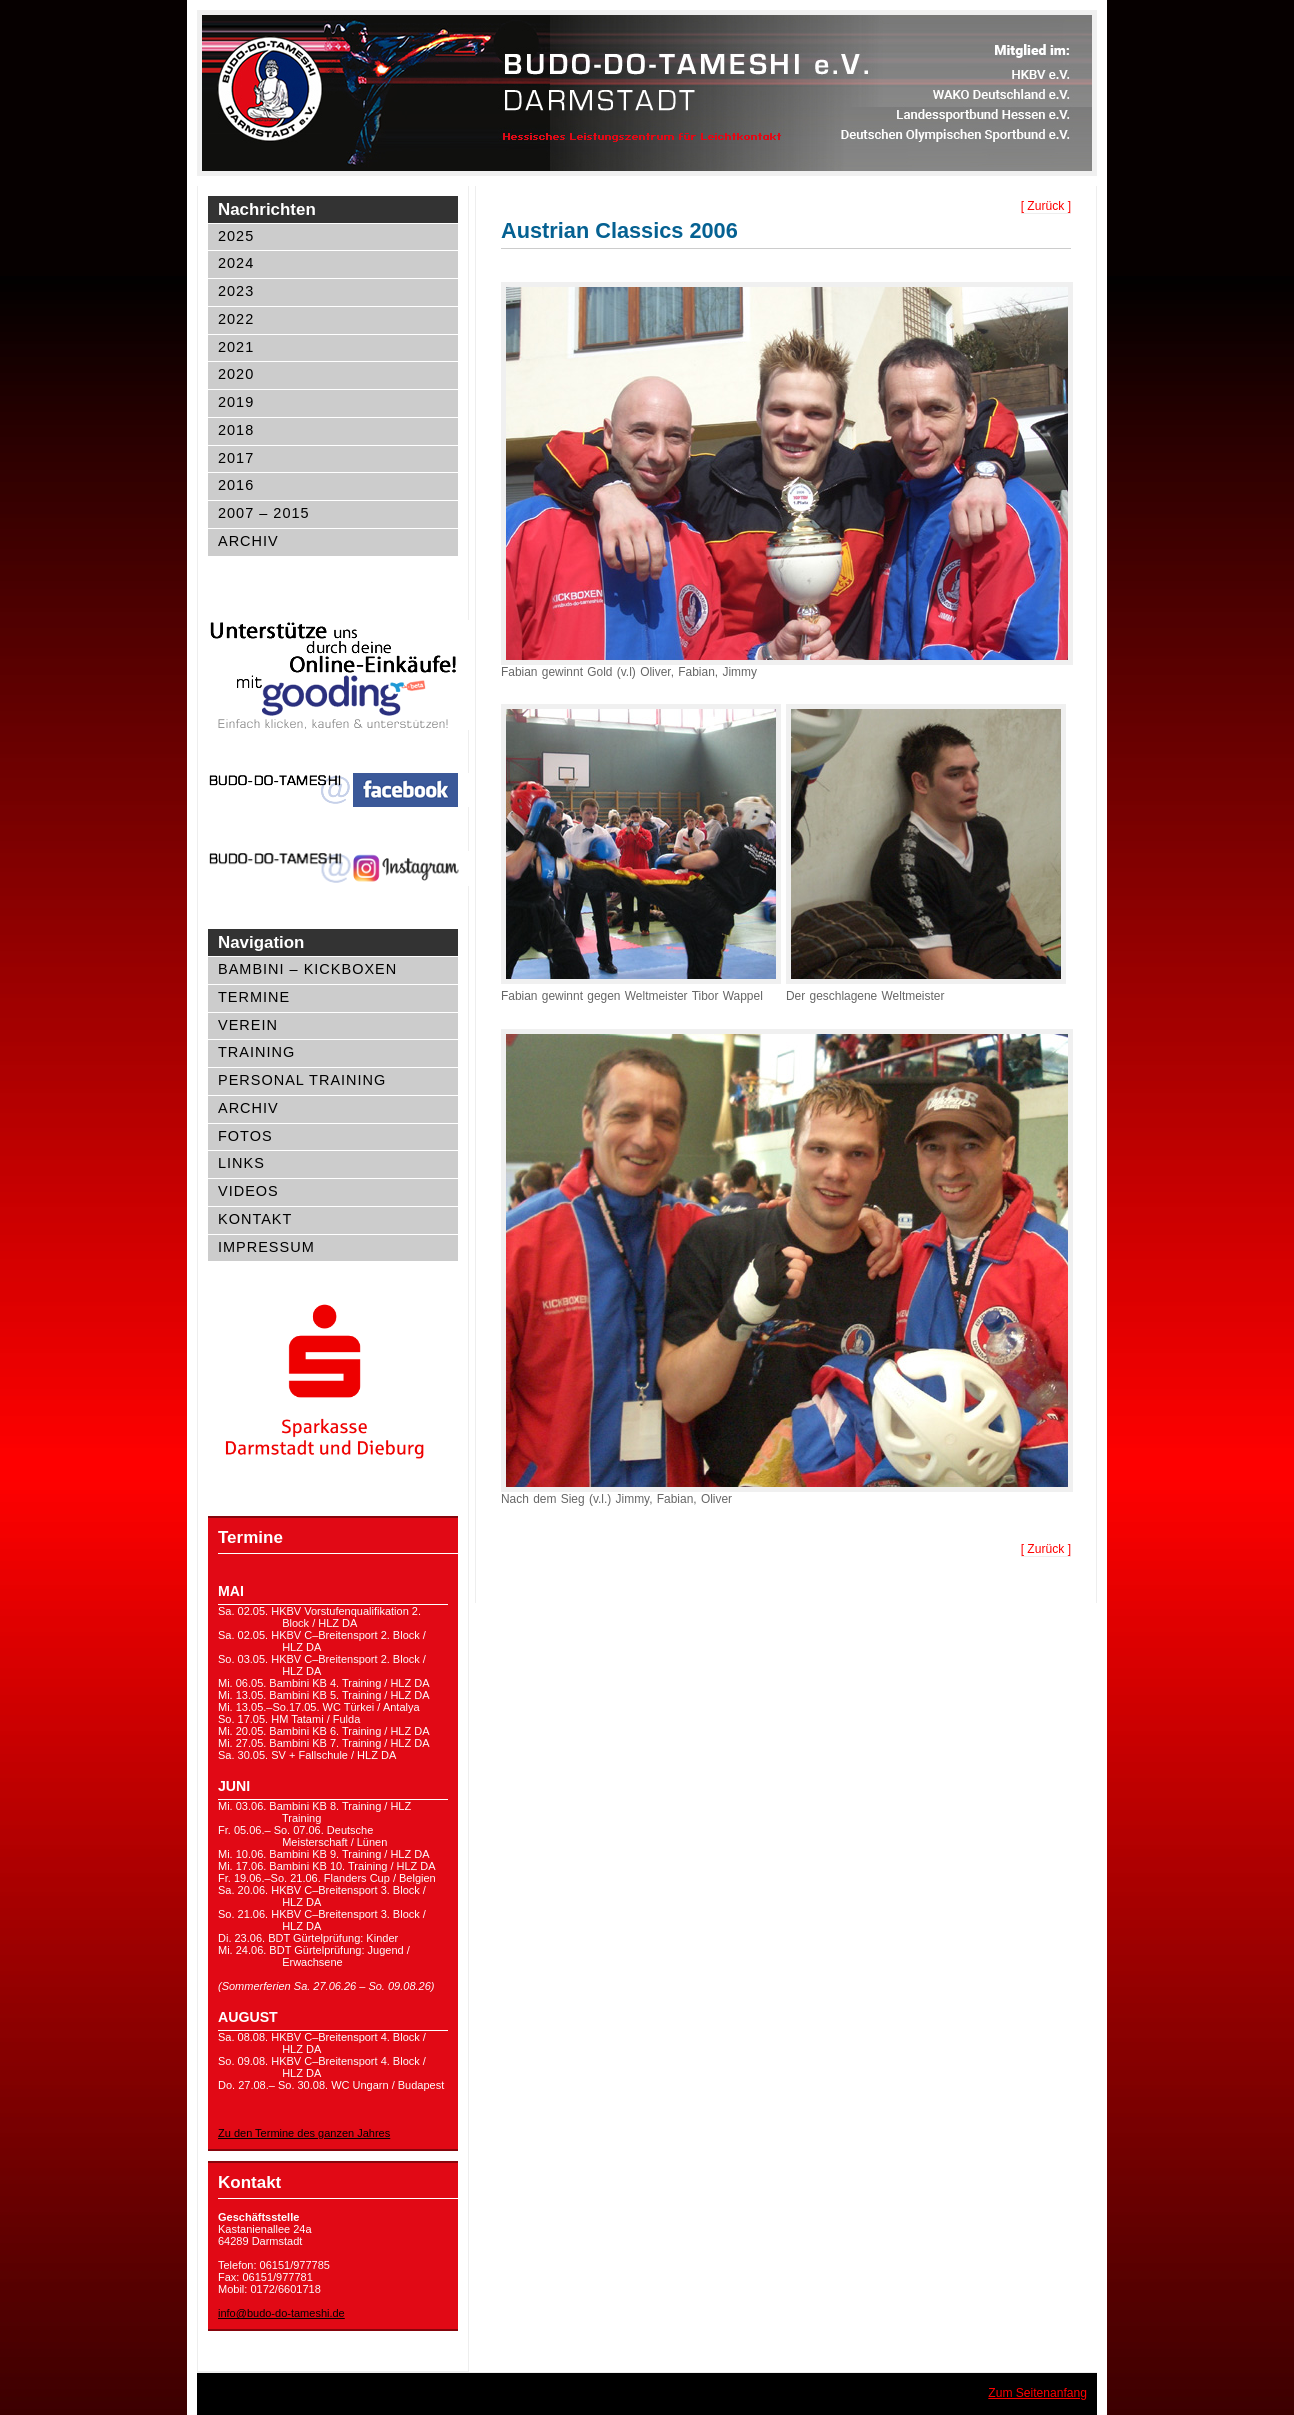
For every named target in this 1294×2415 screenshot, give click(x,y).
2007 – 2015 (264, 513)
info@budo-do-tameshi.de (281, 2313)
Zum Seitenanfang (1037, 2393)
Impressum (266, 1247)
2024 (236, 263)
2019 (236, 402)
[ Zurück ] (1046, 206)
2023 (236, 291)
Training (256, 1052)
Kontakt (255, 1219)
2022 (236, 319)
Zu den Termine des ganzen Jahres (304, 2133)
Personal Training (302, 1080)
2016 (236, 485)
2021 (236, 347)
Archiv (248, 541)
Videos (248, 1191)
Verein (248, 1025)
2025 (236, 236)
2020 (236, 374)
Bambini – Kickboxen (307, 969)
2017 (236, 458)
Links (241, 1163)
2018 (236, 430)
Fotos (245, 1136)
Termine (254, 997)
